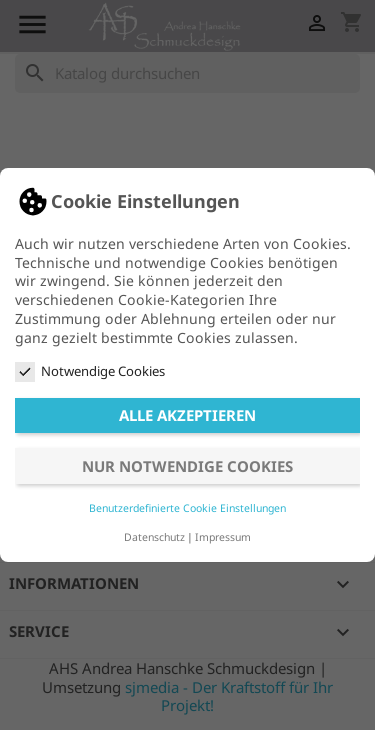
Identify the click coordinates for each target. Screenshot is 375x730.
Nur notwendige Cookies (187, 466)
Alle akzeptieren (187, 415)
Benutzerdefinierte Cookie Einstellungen (187, 508)
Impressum (223, 537)
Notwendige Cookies (90, 371)
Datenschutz (154, 537)
